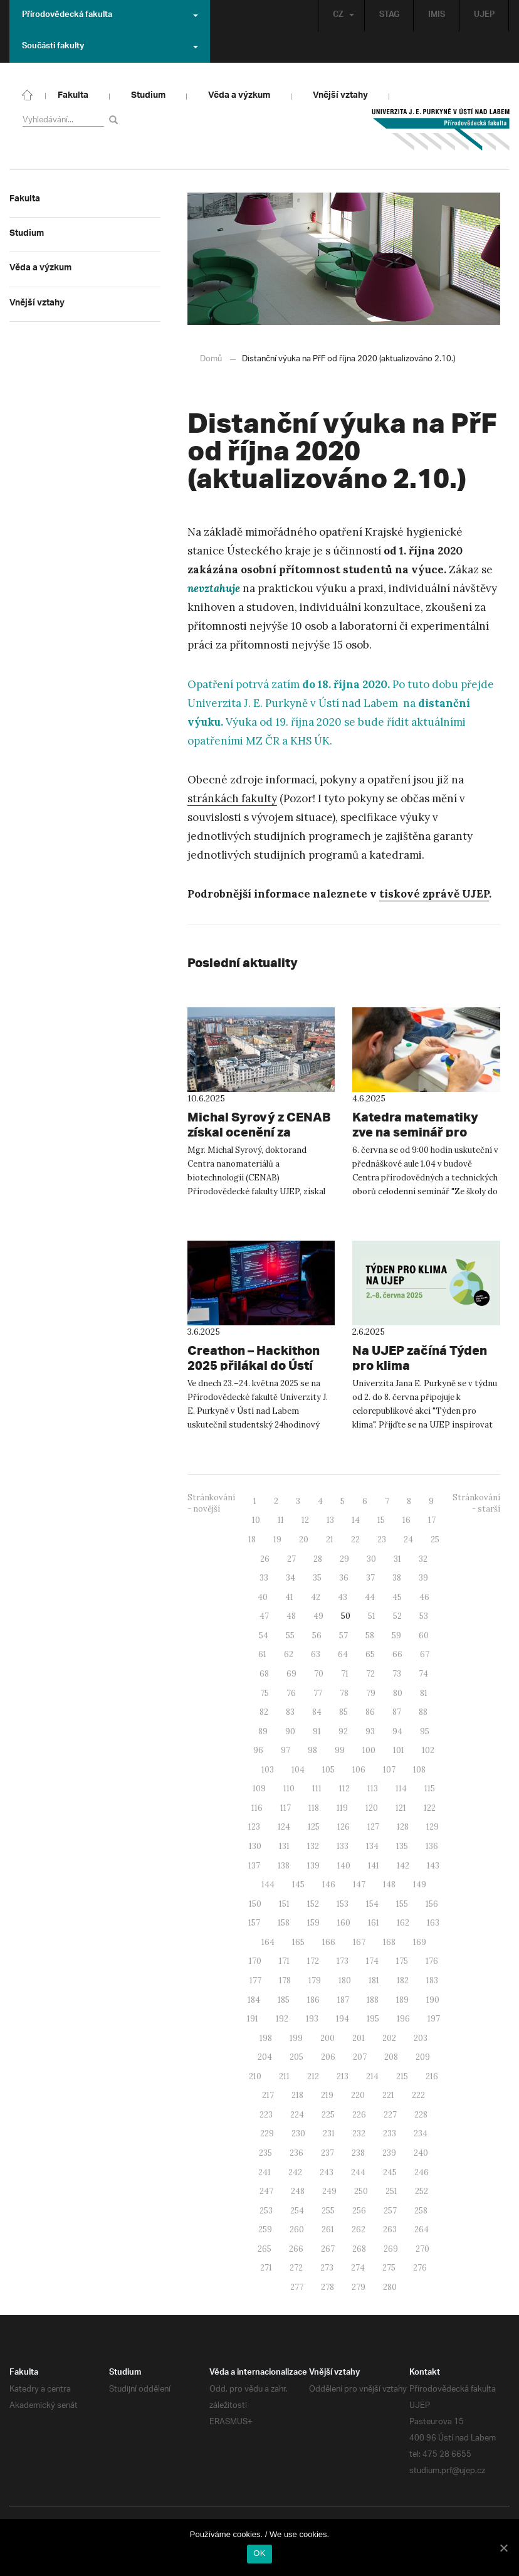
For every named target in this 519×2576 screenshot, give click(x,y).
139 (313, 1865)
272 (296, 2267)
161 (373, 1922)
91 (317, 1730)
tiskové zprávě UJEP (434, 893)
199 (296, 2037)
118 (313, 1807)
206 (328, 2056)
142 (403, 1865)
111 (317, 1788)
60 (424, 1635)
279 (358, 2286)
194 (342, 2018)
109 (259, 1788)
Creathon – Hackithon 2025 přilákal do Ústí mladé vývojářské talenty (254, 1365)
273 (326, 2267)
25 (435, 1539)
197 (433, 2018)
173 (343, 1960)
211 (284, 2075)
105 (328, 1769)
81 (423, 1692)
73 (396, 1673)
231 (329, 2133)
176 (432, 1960)
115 (429, 1788)
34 (290, 1577)
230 (298, 2133)
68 (264, 1673)
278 (327, 2286)
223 (266, 2114)
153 (343, 1903)
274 (358, 2267)
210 (255, 2075)
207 (360, 2056)
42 (315, 1596)
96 (258, 1749)
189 (402, 1999)
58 (369, 1635)
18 (252, 1539)
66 (397, 1653)
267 (328, 2248)
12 (305, 1519)
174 (372, 1960)
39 (423, 1577)
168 (389, 1941)
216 (432, 2075)
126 (343, 1826)
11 (281, 1519)
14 (356, 1519)
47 (264, 1615)
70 (318, 1673)
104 (298, 1769)
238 (358, 2152)
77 (317, 1692)
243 (326, 2171)
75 (264, 1692)
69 (291, 1673)
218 (297, 2094)
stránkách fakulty (232, 798)
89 (263, 1730)
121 (401, 1807)
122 (430, 1807)
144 (268, 1884)
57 (343, 1635)
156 (432, 1903)
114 (401, 1788)
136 (432, 1845)
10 (256, 1519)
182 (403, 1979)
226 (359, 2114)
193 (312, 2018)
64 (343, 1653)
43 (342, 1596)
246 (421, 2171)
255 (328, 2210)
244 (358, 2171)
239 (389, 2152)
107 (389, 1769)
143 (433, 1865)
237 (327, 2152)
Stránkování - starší (476, 1503)
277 (296, 2286)
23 (381, 1539)
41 (289, 1596)
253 (266, 2210)
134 (372, 1845)
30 (371, 1558)
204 (265, 2056)
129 (432, 1826)
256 (359, 2210)
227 (390, 2114)
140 (343, 1865)
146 (328, 1884)
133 (343, 1845)
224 (297, 2114)
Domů (211, 358)
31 (397, 1558)
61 (262, 1653)
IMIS (435, 15)
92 (343, 1730)
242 (295, 2171)
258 (420, 2210)
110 (289, 1788)
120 (371, 1807)
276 (420, 2267)
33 (264, 1577)
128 (403, 1826)
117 (285, 1807)
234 (420, 2133)
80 (397, 1692)
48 (291, 1615)
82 (264, 1711)
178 (285, 1979)
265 (264, 2248)
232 (358, 2133)
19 (277, 1539)
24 (408, 1539)
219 (327, 2094)
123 (254, 1826)
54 (263, 1635)
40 (263, 1596)
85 (343, 1711)
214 (372, 2075)
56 (317, 1635)
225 (328, 2114)
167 (359, 1941)
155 (402, 1903)
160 (343, 1922)
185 (284, 1999)
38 (396, 1577)
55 (290, 1635)
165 (298, 1941)
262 (358, 2229)
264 (421, 2229)
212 (313, 2075)
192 (282, 2018)
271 (266, 2267)
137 (254, 1865)
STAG (388, 15)
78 (344, 1692)
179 (314, 1979)
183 (432, 1979)
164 (268, 1941)
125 (314, 1826)
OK (259, 2553)
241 (264, 2171)
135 (402, 1845)
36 (344, 1577)
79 (370, 1692)
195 (373, 2018)
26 (265, 1558)
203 (420, 2037)
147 (359, 1884)
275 (389, 2267)
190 (432, 1999)
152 (313, 1903)
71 (345, 1673)
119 (342, 1807)
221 (388, 2094)
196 (403, 2018)
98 (312, 1749)
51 (371, 1615)
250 (361, 2190)
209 (423, 2056)
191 (252, 2018)
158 (284, 1922)
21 (329, 1539)
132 (313, 1845)
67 (424, 1653)
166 (328, 1941)
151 (284, 1903)
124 (284, 1826)
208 (391, 2056)
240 (421, 2152)
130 (255, 1845)
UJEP (484, 15)
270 (422, 2248)
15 (381, 1519)
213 (343, 2075)
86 (370, 1711)
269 (391, 2248)
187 (343, 1999)
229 (267, 2133)
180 (344, 1979)
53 (423, 1615)
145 (298, 1884)
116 (257, 1807)
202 (389, 2037)
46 (424, 1596)
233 (389, 2133)
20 (303, 1539)
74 (423, 1673)
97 (285, 1749)
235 (265, 2152)
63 (315, 1653)
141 (373, 1865)
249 (329, 2190)
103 (267, 1769)
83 (290, 1711)
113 (372, 1788)
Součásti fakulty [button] (110, 46)
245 (390, 2171)
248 (298, 2190)
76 (291, 1692)
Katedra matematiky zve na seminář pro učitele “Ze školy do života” (423, 1131)
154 (372, 1903)
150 (255, 1903)
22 (355, 1539)
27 (291, 1558)
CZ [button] (340, 15)
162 (403, 1922)
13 (330, 1519)
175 (402, 1960)
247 (266, 2190)
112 (344, 1788)
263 (390, 2229)
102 (428, 1749)
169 (419, 1941)
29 (344, 1558)
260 (297, 2229)
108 (419, 1769)
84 (317, 1711)
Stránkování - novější (211, 1503)
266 (296, 2248)
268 (359, 2248)
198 (266, 2037)
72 (370, 1673)
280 (390, 2286)
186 (313, 1999)
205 (296, 2056)
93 (370, 1730)
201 (358, 2037)
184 (254, 1999)
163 (433, 1922)
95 (424, 1730)
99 (340, 1749)
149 (419, 1884)
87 (396, 1711)
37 (370, 1577)
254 (297, 2210)
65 (370, 1653)
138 (284, 1865)
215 (402, 2075)
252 (421, 2190)
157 (254, 1922)
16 (406, 1519)
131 (284, 1845)
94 (397, 1730)
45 (397, 1596)
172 (313, 1960)
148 (389, 1884)
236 (296, 2152)
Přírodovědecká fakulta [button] (110, 15)
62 (288, 1653)
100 (368, 1749)
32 (423, 1558)
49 (318, 1615)
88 (423, 1711)
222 (418, 2094)
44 (370, 1596)
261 (328, 2229)
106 (358, 1769)
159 (313, 1922)
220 (358, 2094)
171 (284, 1960)
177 (255, 1979)
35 (317, 1577)
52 (397, 1615)
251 (391, 2190)
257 (390, 2210)
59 (396, 1635)
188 (373, 1999)
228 (420, 2114)
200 (327, 2037)
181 (374, 1979)
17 (432, 1519)
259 (265, 2229)
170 (255, 1960)
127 (373, 1826)
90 (290, 1730)
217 (268, 2094)
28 (317, 1558)
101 (398, 1749)
